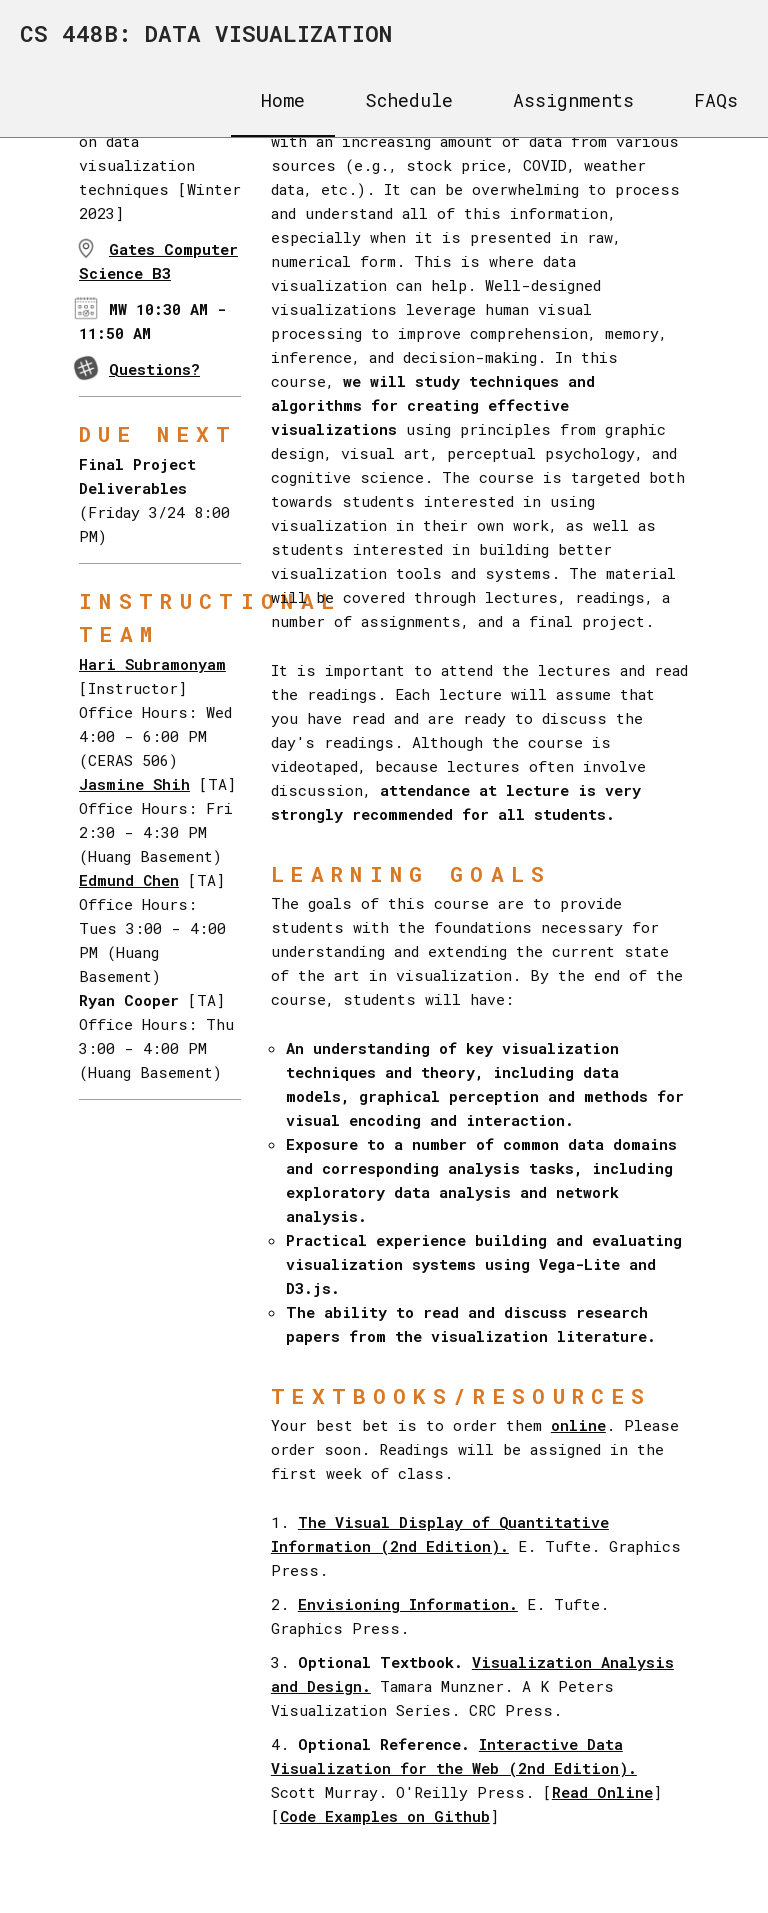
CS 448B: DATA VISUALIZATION (206, 33)
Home (283, 100)
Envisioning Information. (408, 1604)
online (578, 1425)
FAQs (716, 100)
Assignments (573, 100)
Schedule (409, 100)
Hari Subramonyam (152, 664)
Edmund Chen (129, 880)
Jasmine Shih (134, 784)
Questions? (154, 369)
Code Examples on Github (385, 1816)
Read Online (602, 1792)
